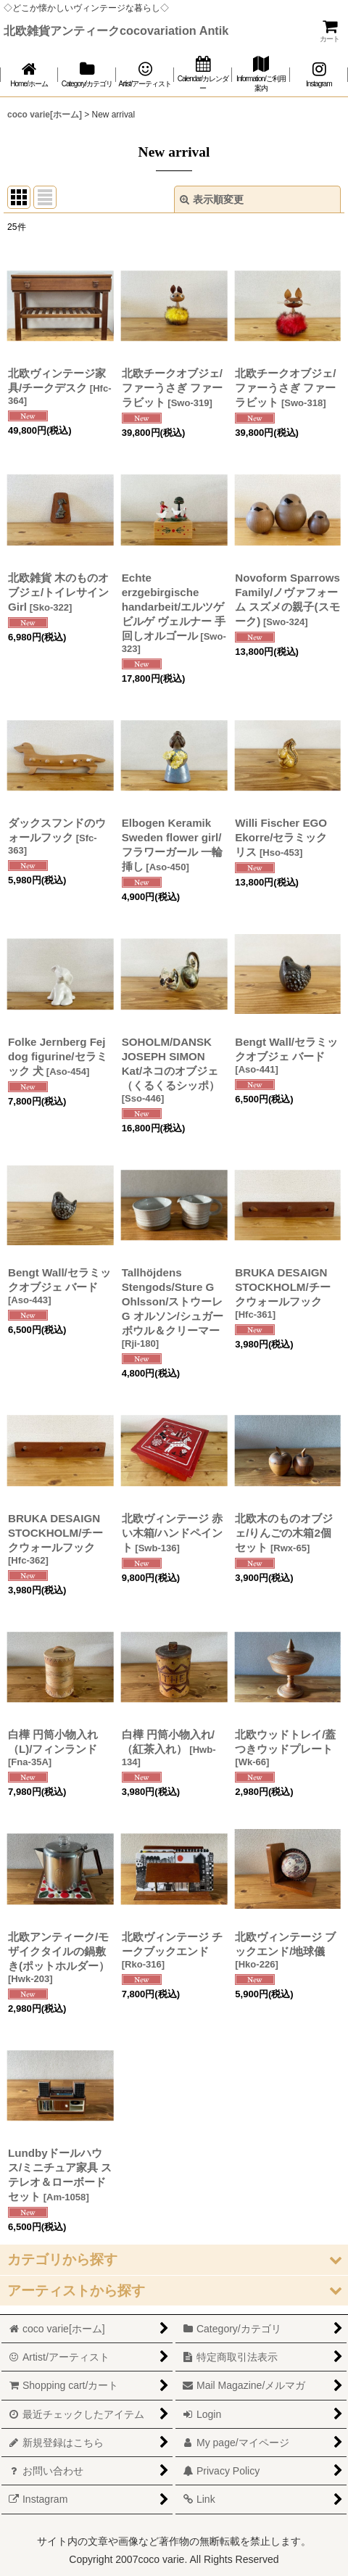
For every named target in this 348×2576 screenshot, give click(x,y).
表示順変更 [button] (212, 199)
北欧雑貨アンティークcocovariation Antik (116, 30)
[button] (174, 2259)
